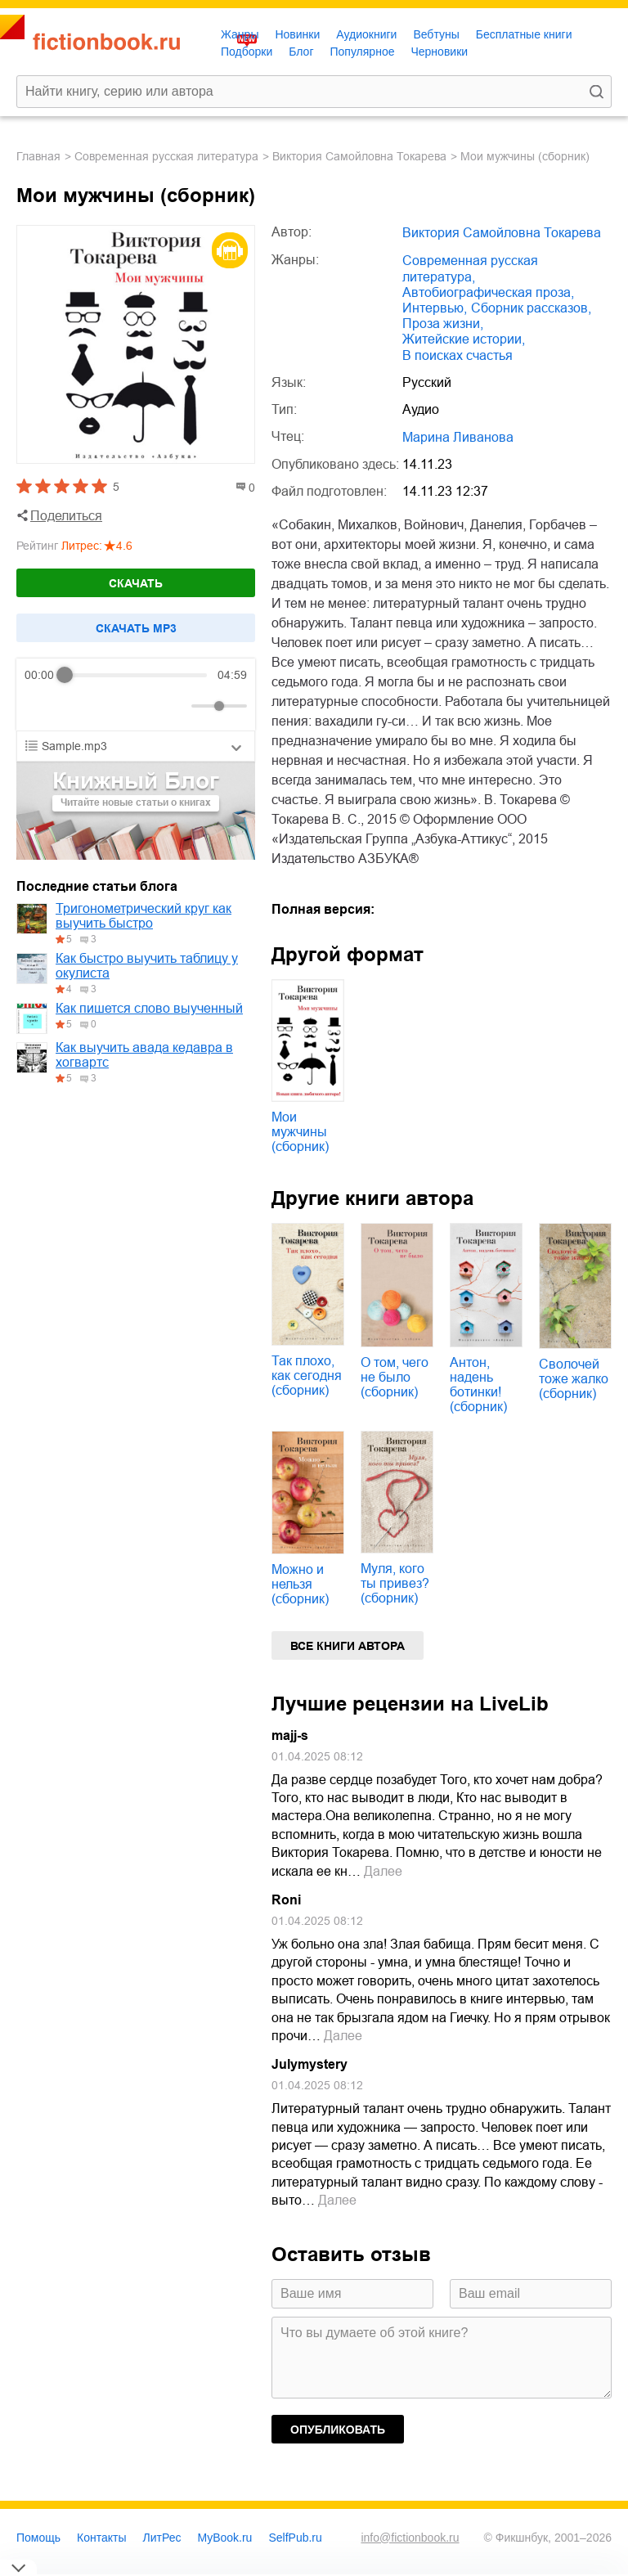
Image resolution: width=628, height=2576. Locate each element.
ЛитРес (162, 2537)
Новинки (297, 34)
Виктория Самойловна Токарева (359, 156)
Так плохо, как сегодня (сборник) (306, 1375)
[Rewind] (41, 706)
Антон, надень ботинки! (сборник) (478, 1384)
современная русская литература (166, 156)
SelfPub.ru (294, 2537)
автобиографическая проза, (488, 292)
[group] (135, 695)
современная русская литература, (470, 268)
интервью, (434, 308)
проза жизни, (442, 323)
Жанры (239, 34)
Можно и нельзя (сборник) (300, 1584)
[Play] (77, 706)
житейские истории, (463, 339)
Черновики (439, 51)
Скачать (136, 583)
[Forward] (112, 706)
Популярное (362, 51)
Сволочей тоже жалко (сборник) (573, 1378)
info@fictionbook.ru (410, 2537)
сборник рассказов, (531, 308)
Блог (301, 51)
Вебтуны (436, 34)
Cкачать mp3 (136, 628)
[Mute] (175, 706)
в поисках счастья (457, 355)
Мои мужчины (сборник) (300, 1131)
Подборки (246, 51)
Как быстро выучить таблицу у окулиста (147, 965)
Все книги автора (347, 1645)
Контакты (101, 2537)
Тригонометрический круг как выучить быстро (143, 915)
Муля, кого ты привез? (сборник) (395, 1583)
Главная (38, 156)
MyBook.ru (225, 2537)
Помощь (38, 2537)
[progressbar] (136, 675)
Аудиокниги (366, 34)
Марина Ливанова (458, 437)
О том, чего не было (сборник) (394, 1377)
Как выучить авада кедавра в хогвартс (144, 1055)
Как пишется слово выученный (149, 1008)
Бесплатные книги (524, 34)
